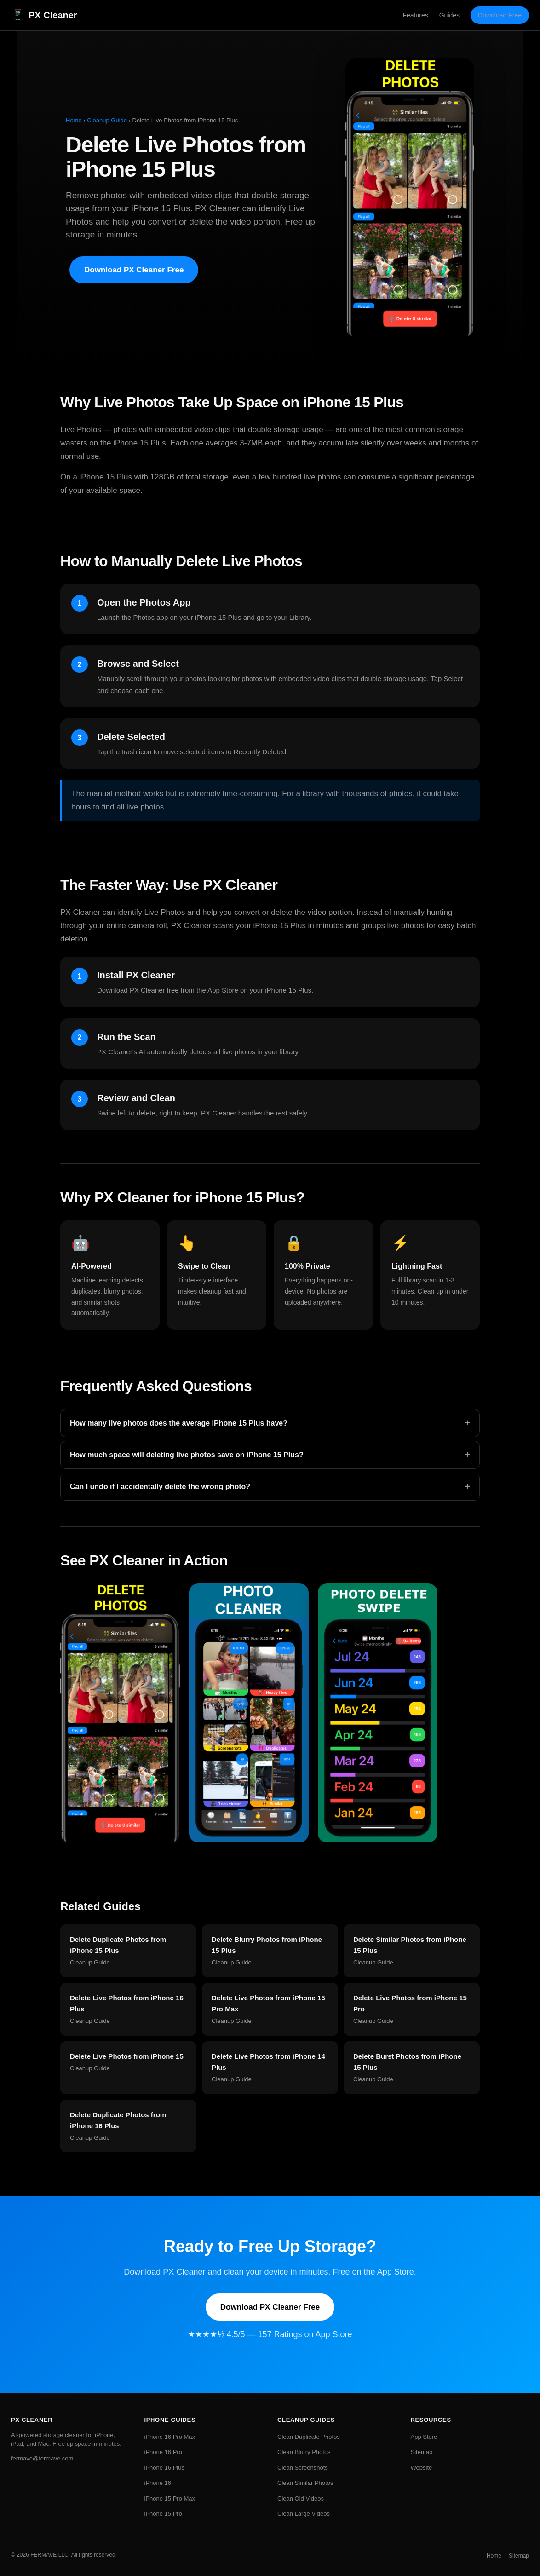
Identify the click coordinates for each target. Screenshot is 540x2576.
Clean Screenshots (302, 2467)
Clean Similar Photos (305, 2482)
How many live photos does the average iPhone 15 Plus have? (270, 1423)
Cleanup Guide (107, 120)
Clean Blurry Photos (304, 2452)
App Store (424, 2436)
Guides (449, 15)
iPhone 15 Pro (163, 2513)
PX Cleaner (44, 15)
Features (415, 15)
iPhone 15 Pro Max (169, 2498)
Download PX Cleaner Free (134, 270)
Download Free (500, 15)
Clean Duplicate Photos (308, 2436)
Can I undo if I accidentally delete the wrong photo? (270, 1486)
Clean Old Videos (300, 2498)
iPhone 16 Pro (163, 2452)
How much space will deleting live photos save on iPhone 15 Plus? (270, 1455)
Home (74, 120)
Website (421, 2467)
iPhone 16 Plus (164, 2467)
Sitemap (422, 2452)
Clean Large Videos (303, 2513)
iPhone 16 (158, 2482)
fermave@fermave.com (42, 2458)
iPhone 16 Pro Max (169, 2436)
